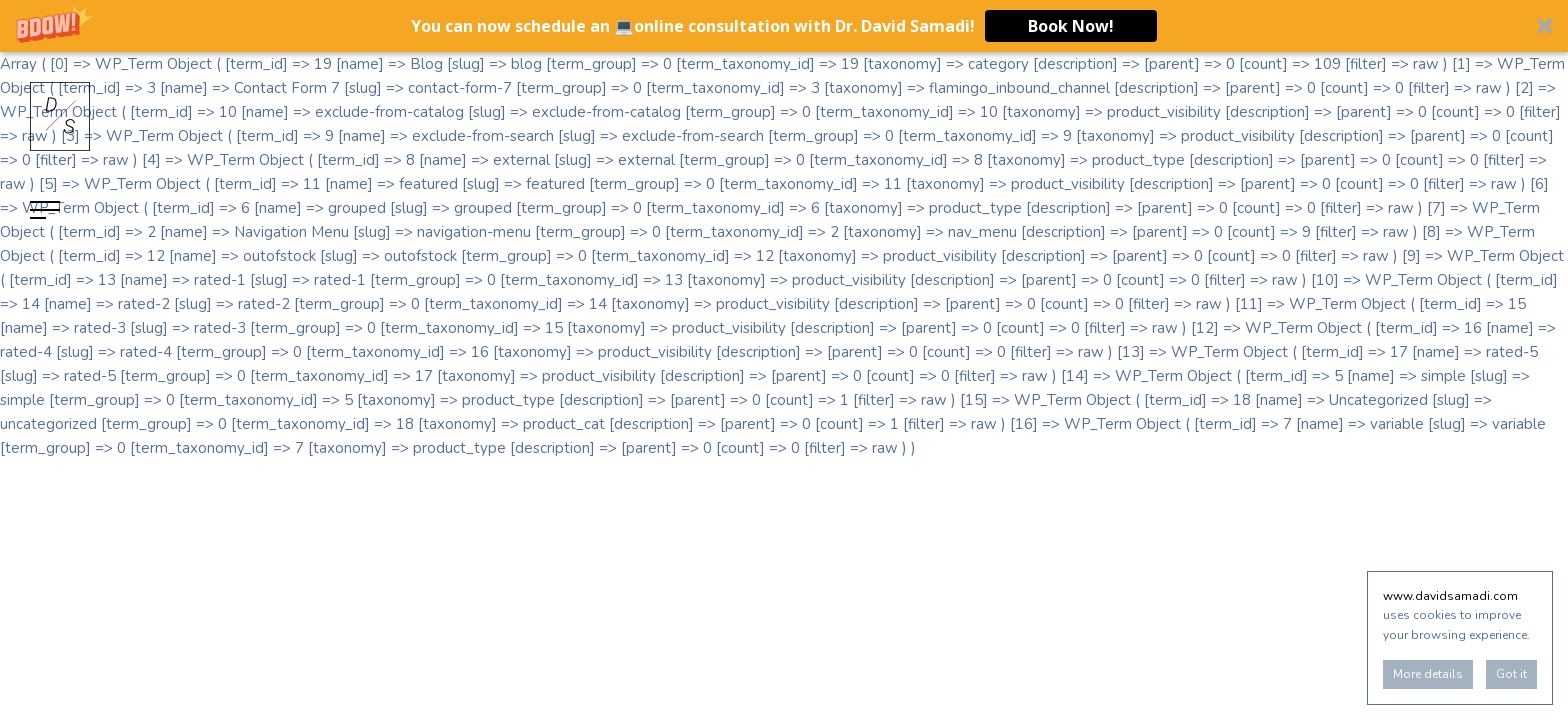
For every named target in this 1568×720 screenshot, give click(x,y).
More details (1428, 674)
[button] (784, 26)
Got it (1511, 674)
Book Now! (1071, 26)
